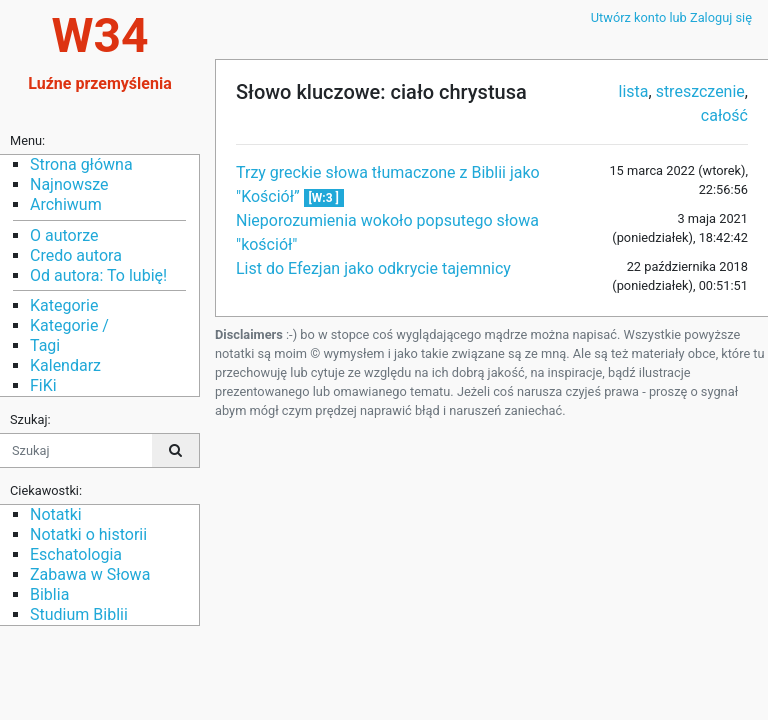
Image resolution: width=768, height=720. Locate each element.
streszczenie (700, 91)
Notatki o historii (88, 534)
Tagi (45, 345)
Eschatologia (76, 554)
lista (634, 91)
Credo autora (76, 255)
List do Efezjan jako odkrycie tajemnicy (373, 268)
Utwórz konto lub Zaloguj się (671, 17)
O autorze (64, 235)
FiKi (43, 385)
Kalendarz (65, 365)
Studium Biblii (79, 614)
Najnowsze (69, 184)
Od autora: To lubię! (98, 275)
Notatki (56, 514)
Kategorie (64, 305)
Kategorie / (69, 325)
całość (724, 115)
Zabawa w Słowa (90, 574)
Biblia (49, 594)
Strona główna (81, 164)
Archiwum (66, 204)
